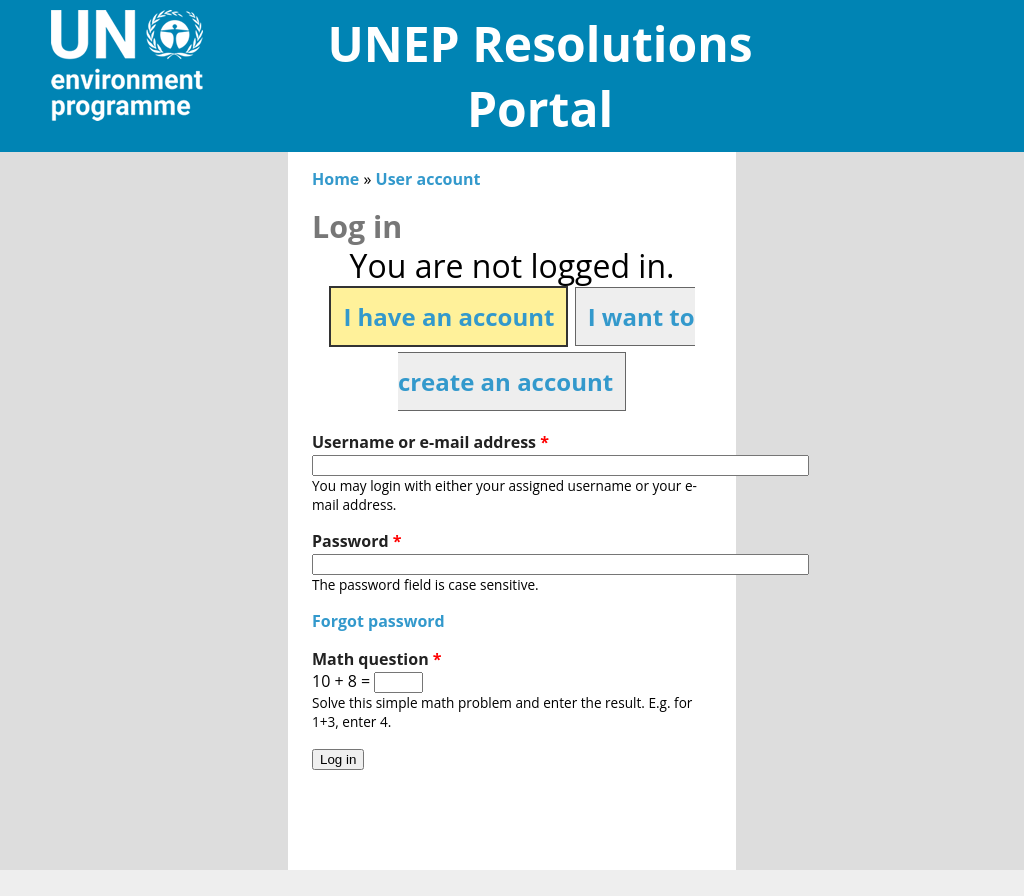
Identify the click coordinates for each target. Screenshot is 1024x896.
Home (335, 179)
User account (428, 179)
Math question (377, 659)
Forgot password (378, 621)
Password (356, 541)
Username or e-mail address (430, 442)
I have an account (448, 316)
